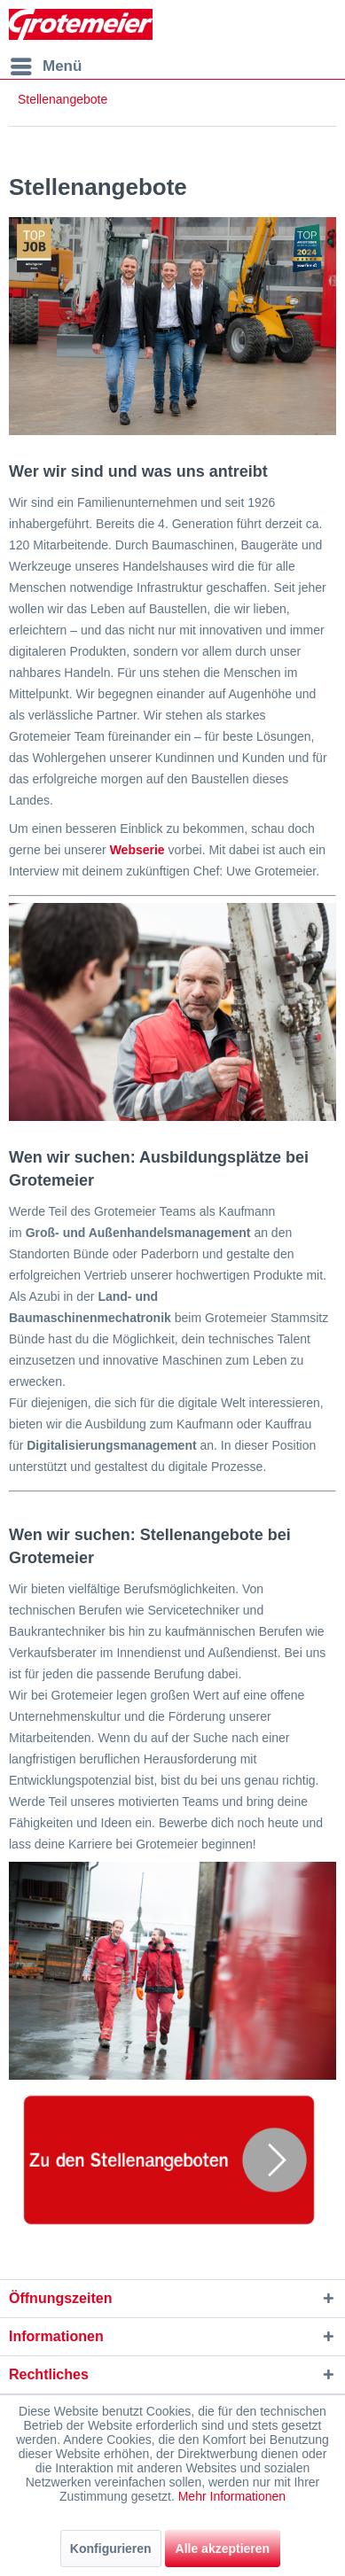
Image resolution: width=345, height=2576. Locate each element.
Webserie (137, 850)
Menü (46, 63)
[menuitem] (45, 66)
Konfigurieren (111, 2548)
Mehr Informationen (232, 2496)
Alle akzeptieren (223, 2548)
